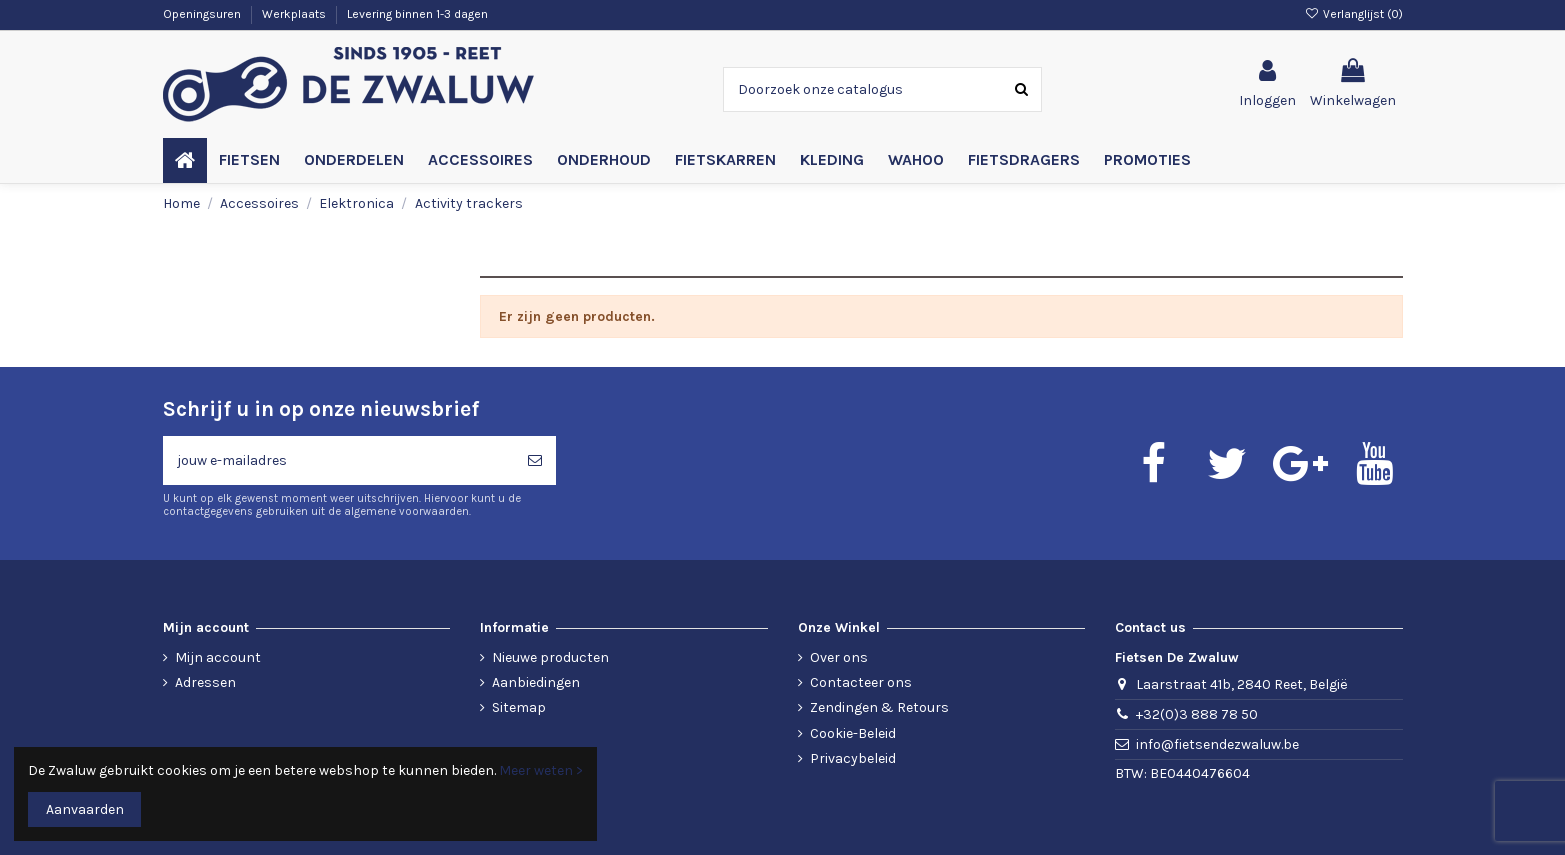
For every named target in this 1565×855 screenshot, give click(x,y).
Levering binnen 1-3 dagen (417, 14)
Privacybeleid (853, 758)
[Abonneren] (535, 460)
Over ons (839, 657)
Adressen (205, 682)
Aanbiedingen (536, 682)
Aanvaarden (85, 809)
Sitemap (519, 707)
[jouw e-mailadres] (338, 460)
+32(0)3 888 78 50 (1197, 714)
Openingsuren (203, 14)
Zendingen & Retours (879, 707)
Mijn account (218, 657)
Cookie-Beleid (853, 733)
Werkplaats (295, 14)
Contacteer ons (861, 682)
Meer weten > (541, 770)
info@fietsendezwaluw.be (1217, 744)
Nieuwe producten (550, 657)
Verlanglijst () (1353, 14)
